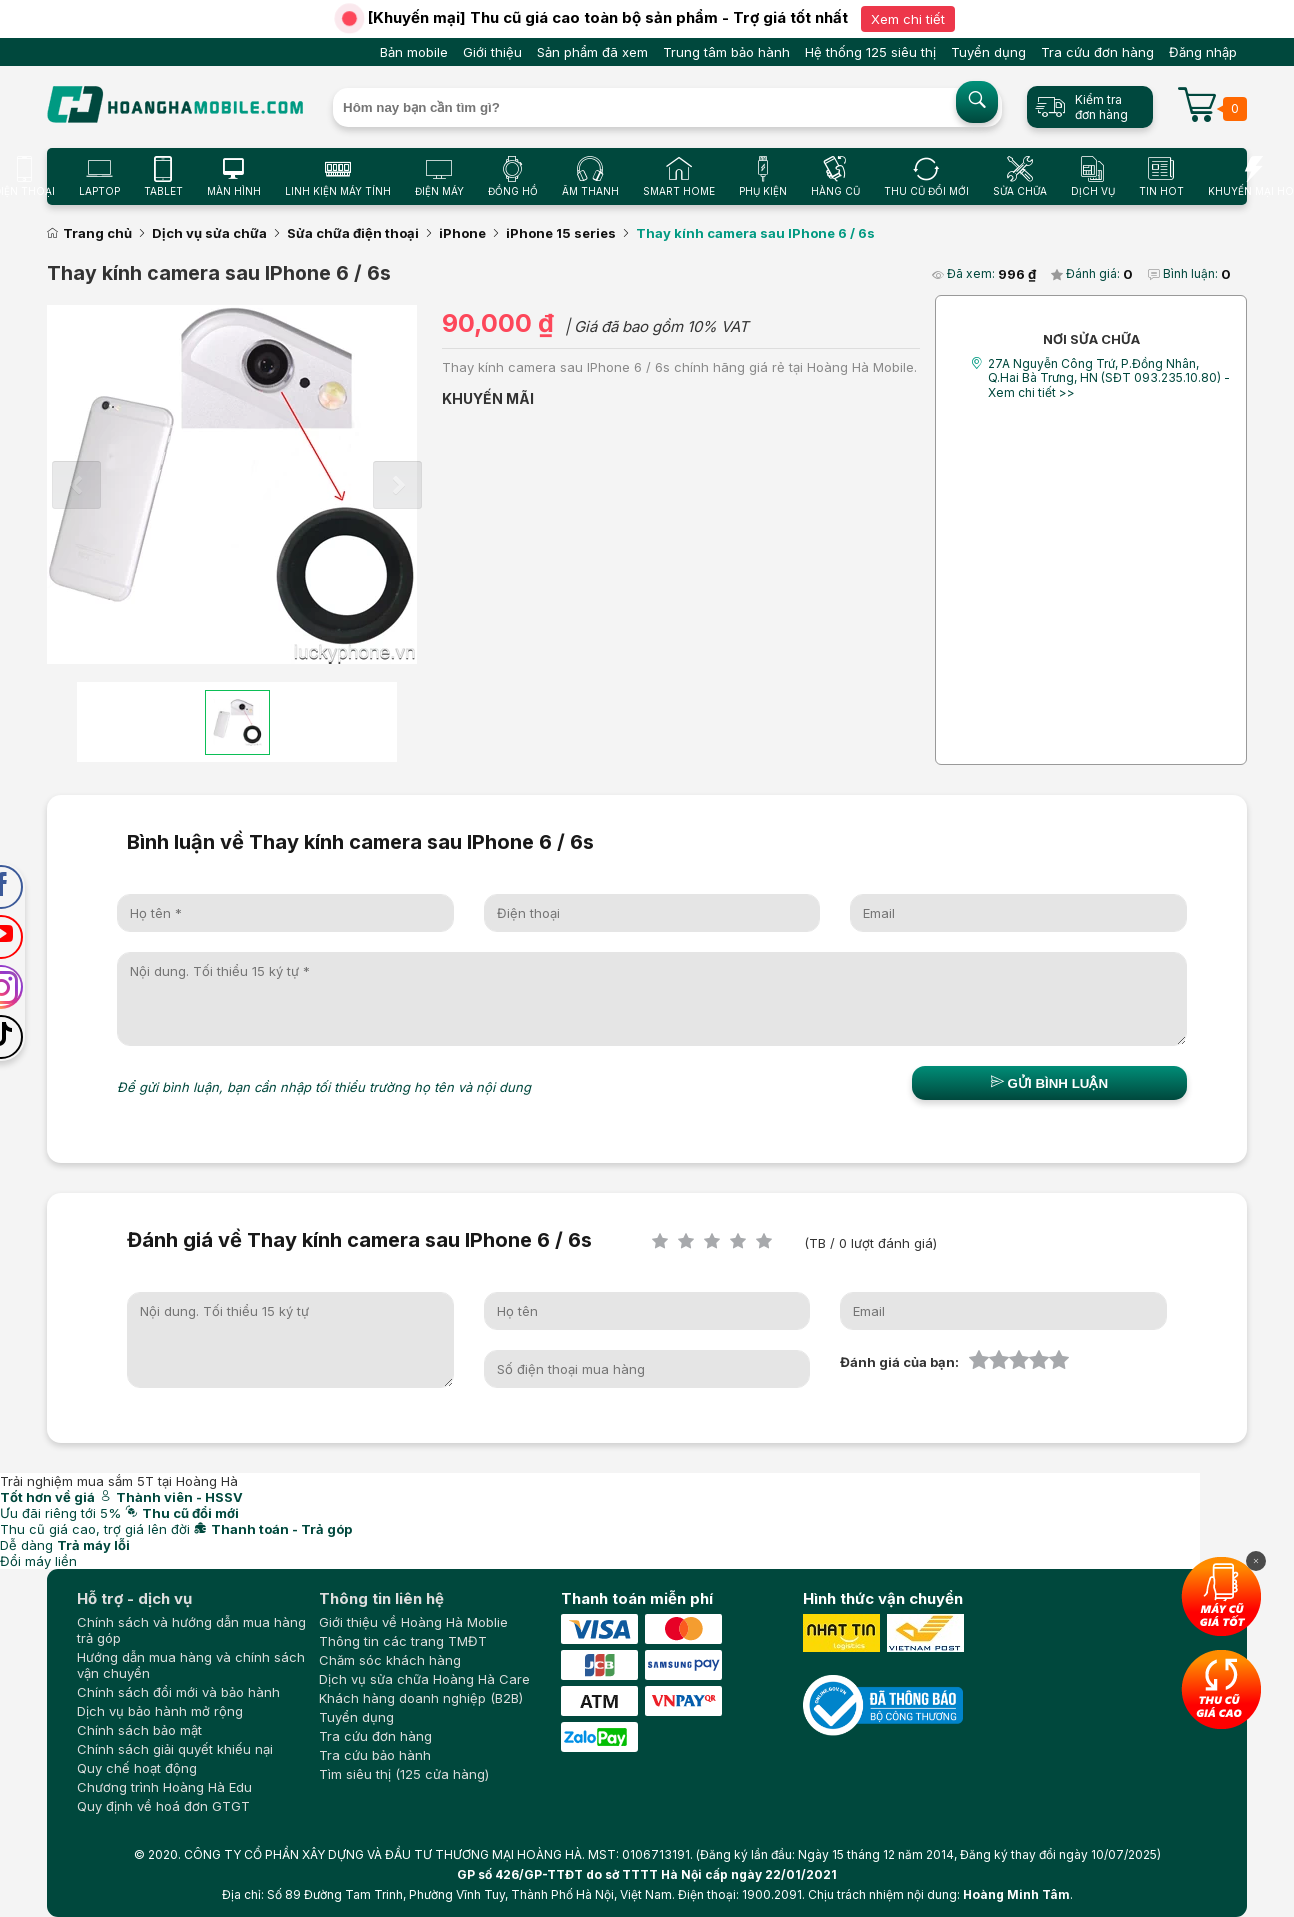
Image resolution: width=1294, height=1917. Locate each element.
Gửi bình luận (1049, 1083)
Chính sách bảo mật (139, 1730)
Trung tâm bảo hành (726, 52)
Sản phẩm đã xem (592, 52)
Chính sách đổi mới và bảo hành (178, 1692)
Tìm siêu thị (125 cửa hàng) (404, 1774)
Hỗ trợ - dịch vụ (134, 1598)
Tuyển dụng (988, 52)
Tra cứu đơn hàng (1097, 52)
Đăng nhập (1203, 52)
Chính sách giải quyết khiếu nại (175, 1749)
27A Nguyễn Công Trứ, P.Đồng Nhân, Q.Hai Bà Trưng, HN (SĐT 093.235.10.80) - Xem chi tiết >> (1109, 378)
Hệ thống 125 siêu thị (870, 52)
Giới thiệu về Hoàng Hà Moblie (413, 1622)
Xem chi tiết (908, 19)
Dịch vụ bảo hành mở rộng (160, 1711)
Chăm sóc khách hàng (390, 1660)
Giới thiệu (492, 52)
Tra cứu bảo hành (375, 1755)
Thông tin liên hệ (381, 1598)
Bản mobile (414, 52)
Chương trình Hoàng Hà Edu (164, 1787)
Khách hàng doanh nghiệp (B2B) (421, 1698)
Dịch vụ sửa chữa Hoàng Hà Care (424, 1679)
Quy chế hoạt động (137, 1768)
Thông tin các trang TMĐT (403, 1641)
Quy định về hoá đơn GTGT (163, 1806)
